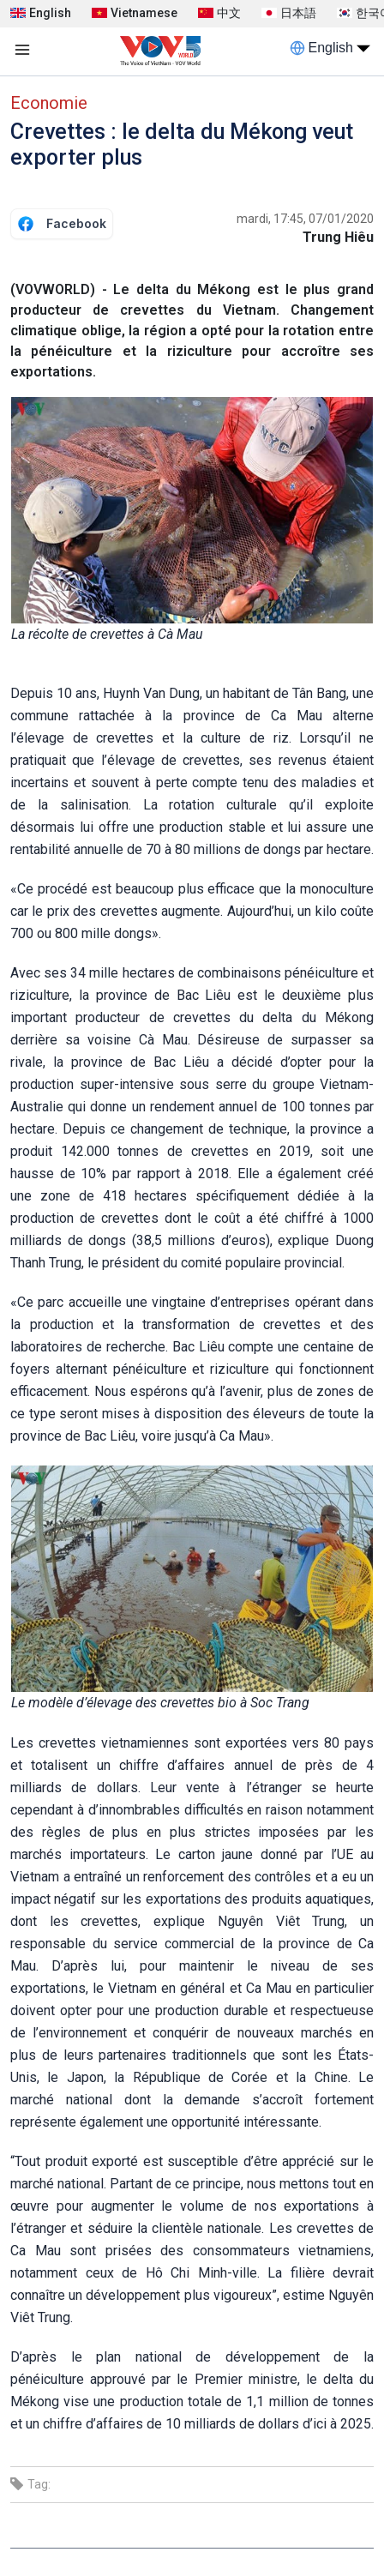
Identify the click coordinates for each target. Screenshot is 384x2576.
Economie (48, 103)
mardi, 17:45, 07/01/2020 (305, 219)
